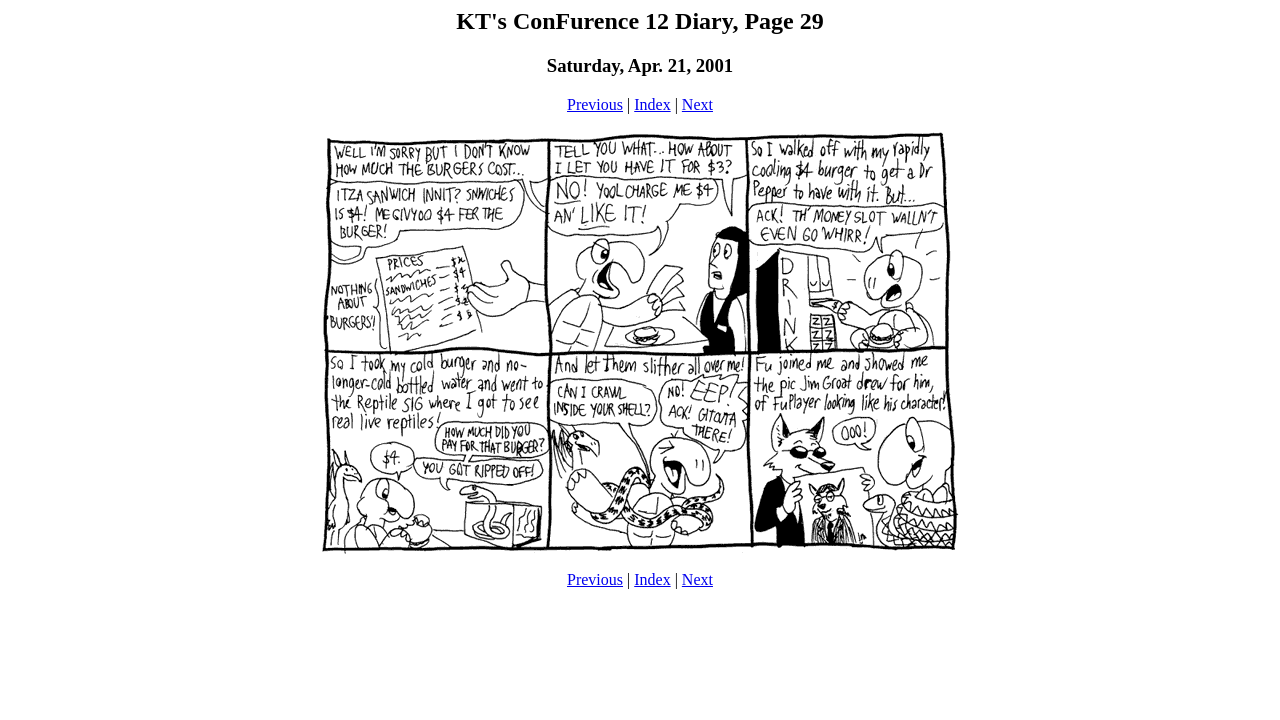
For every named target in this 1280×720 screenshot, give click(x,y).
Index (652, 104)
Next (697, 104)
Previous (595, 104)
